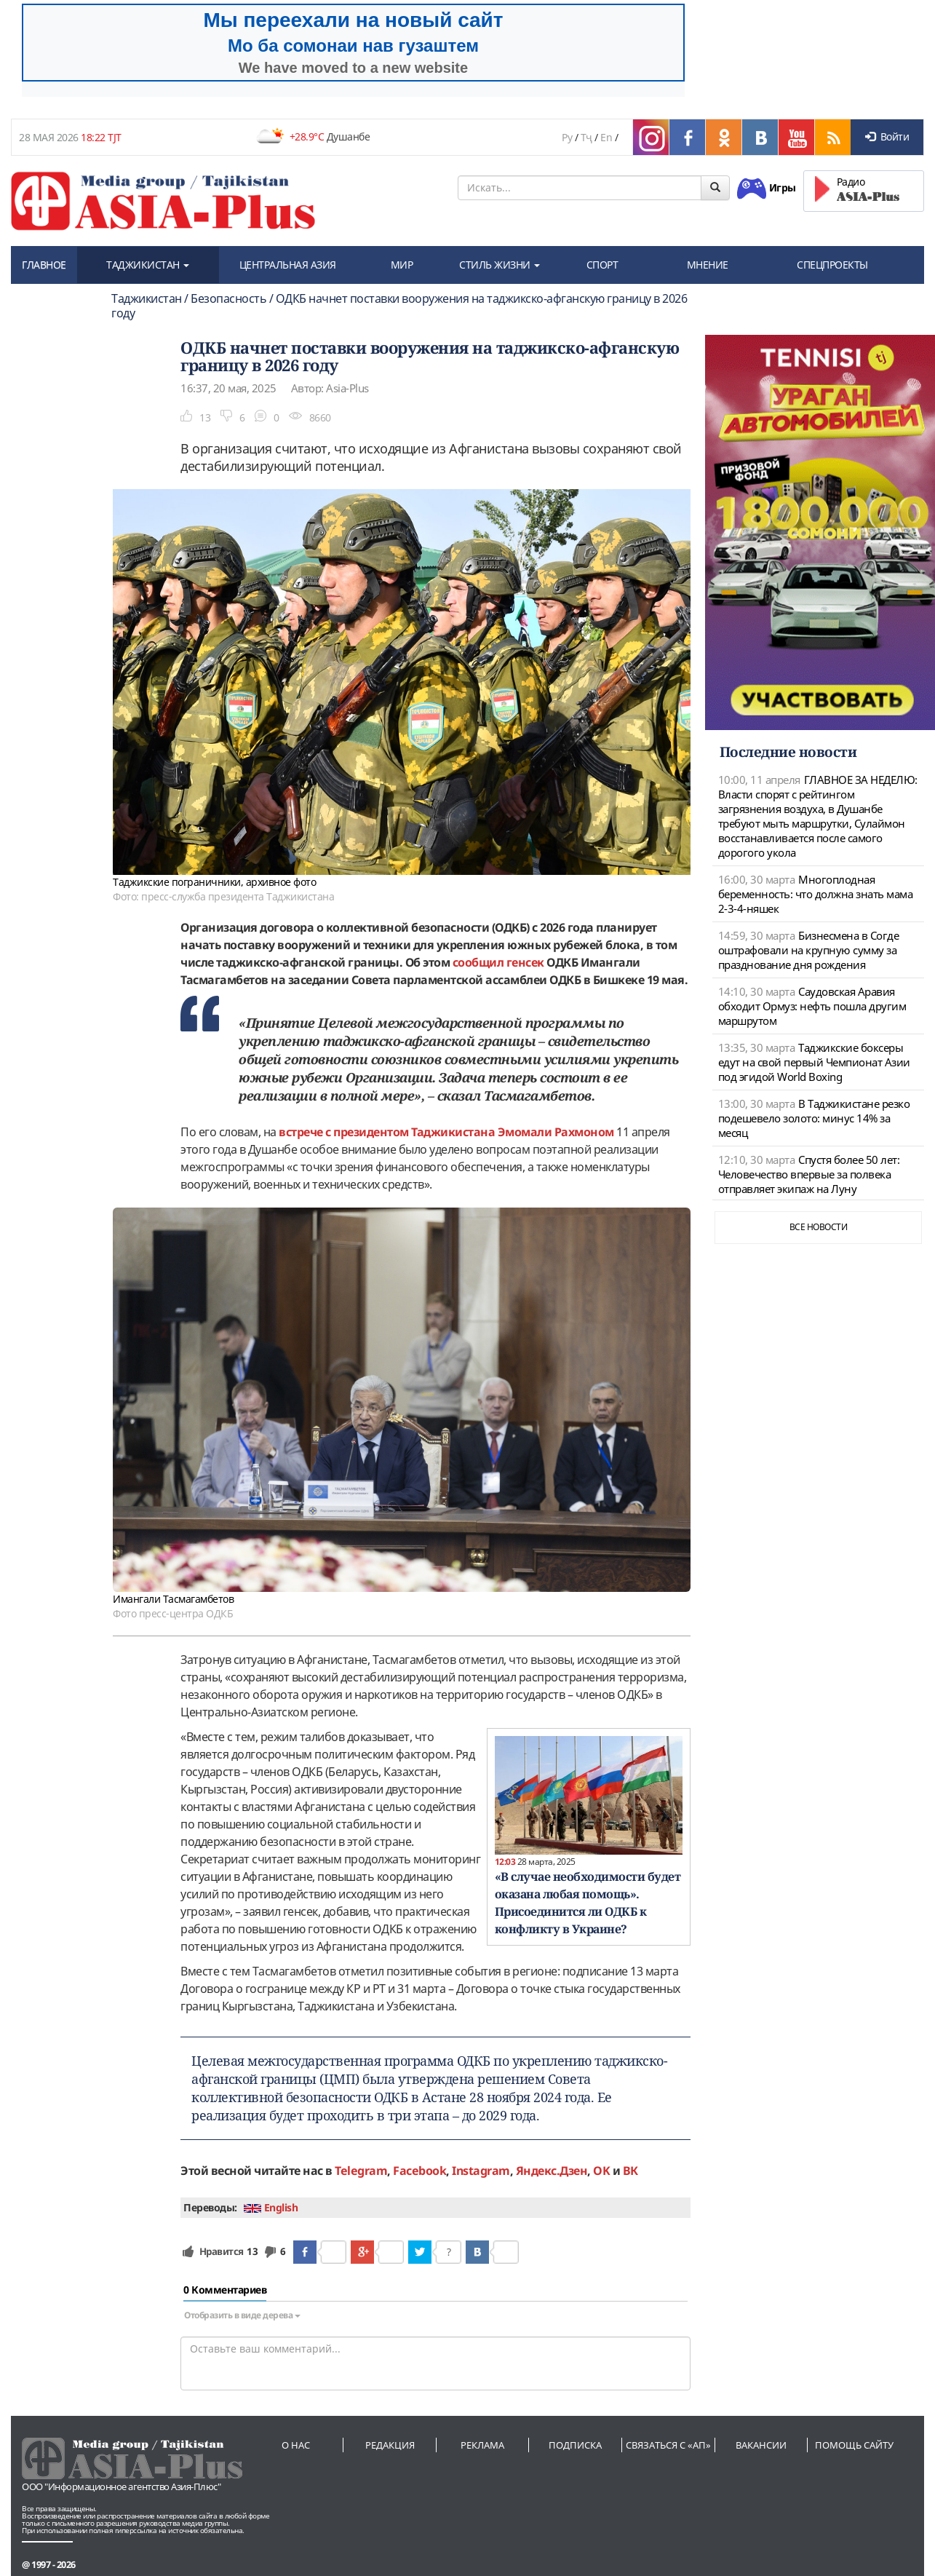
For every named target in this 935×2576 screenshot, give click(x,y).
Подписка (575, 2445)
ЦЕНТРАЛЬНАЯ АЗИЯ (287, 265)
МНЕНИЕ (707, 265)
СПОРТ (602, 265)
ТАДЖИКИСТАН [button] (147, 265)
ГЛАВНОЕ (44, 265)
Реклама (482, 2445)
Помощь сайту (854, 2445)
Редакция (390, 2445)
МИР (402, 265)
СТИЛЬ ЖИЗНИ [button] (499, 265)
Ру (567, 137)
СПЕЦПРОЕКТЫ (832, 265)
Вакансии (761, 2445)
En (606, 137)
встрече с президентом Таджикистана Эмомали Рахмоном (446, 1132)
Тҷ (586, 137)
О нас (296, 2445)
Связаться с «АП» (668, 2445)
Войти (887, 136)
